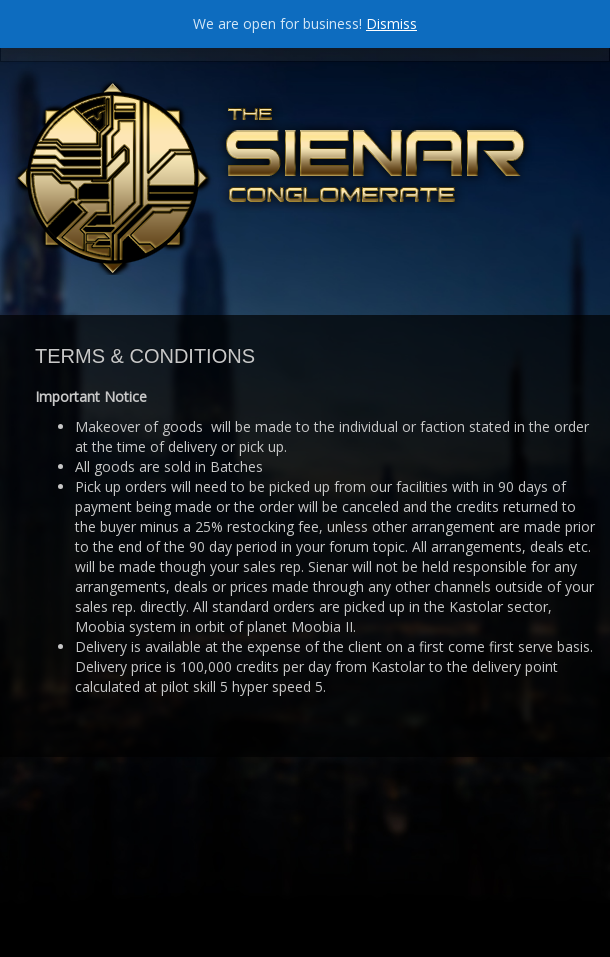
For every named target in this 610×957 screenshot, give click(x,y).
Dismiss (391, 23)
